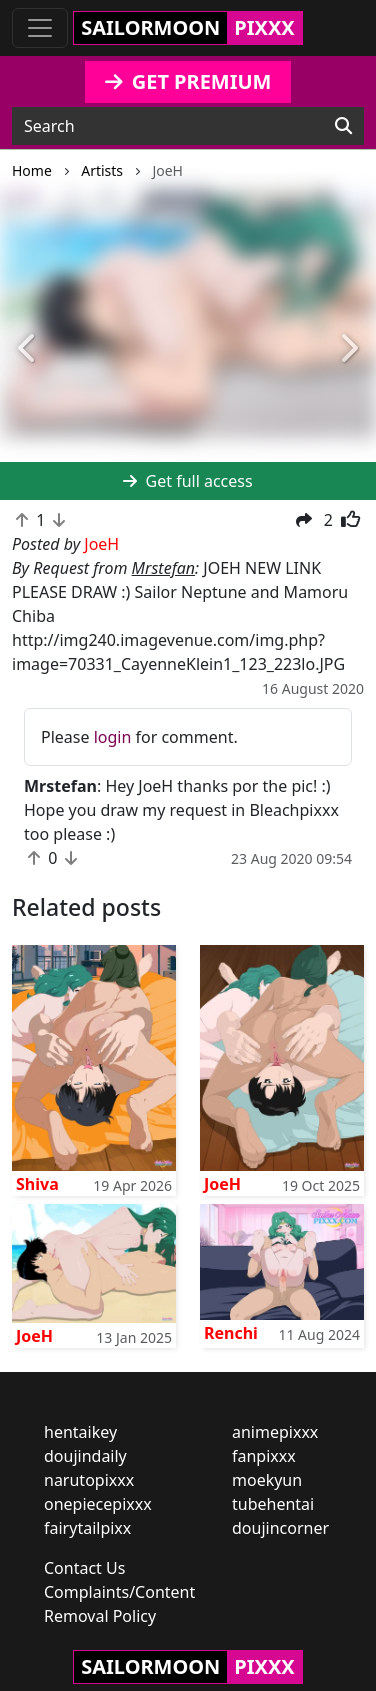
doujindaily (85, 1456)
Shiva (37, 1184)
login (113, 737)
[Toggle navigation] (40, 28)
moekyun (267, 1480)
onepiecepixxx (98, 1504)
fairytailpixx (87, 1528)
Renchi (231, 1333)
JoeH (222, 1184)
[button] (28, 349)
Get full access (187, 481)
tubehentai (273, 1504)
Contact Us (84, 1568)
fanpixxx (264, 1456)
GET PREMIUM (188, 81)
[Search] (343, 126)
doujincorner (280, 1528)
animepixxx (275, 1432)
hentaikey (80, 1432)
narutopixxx (89, 1480)
